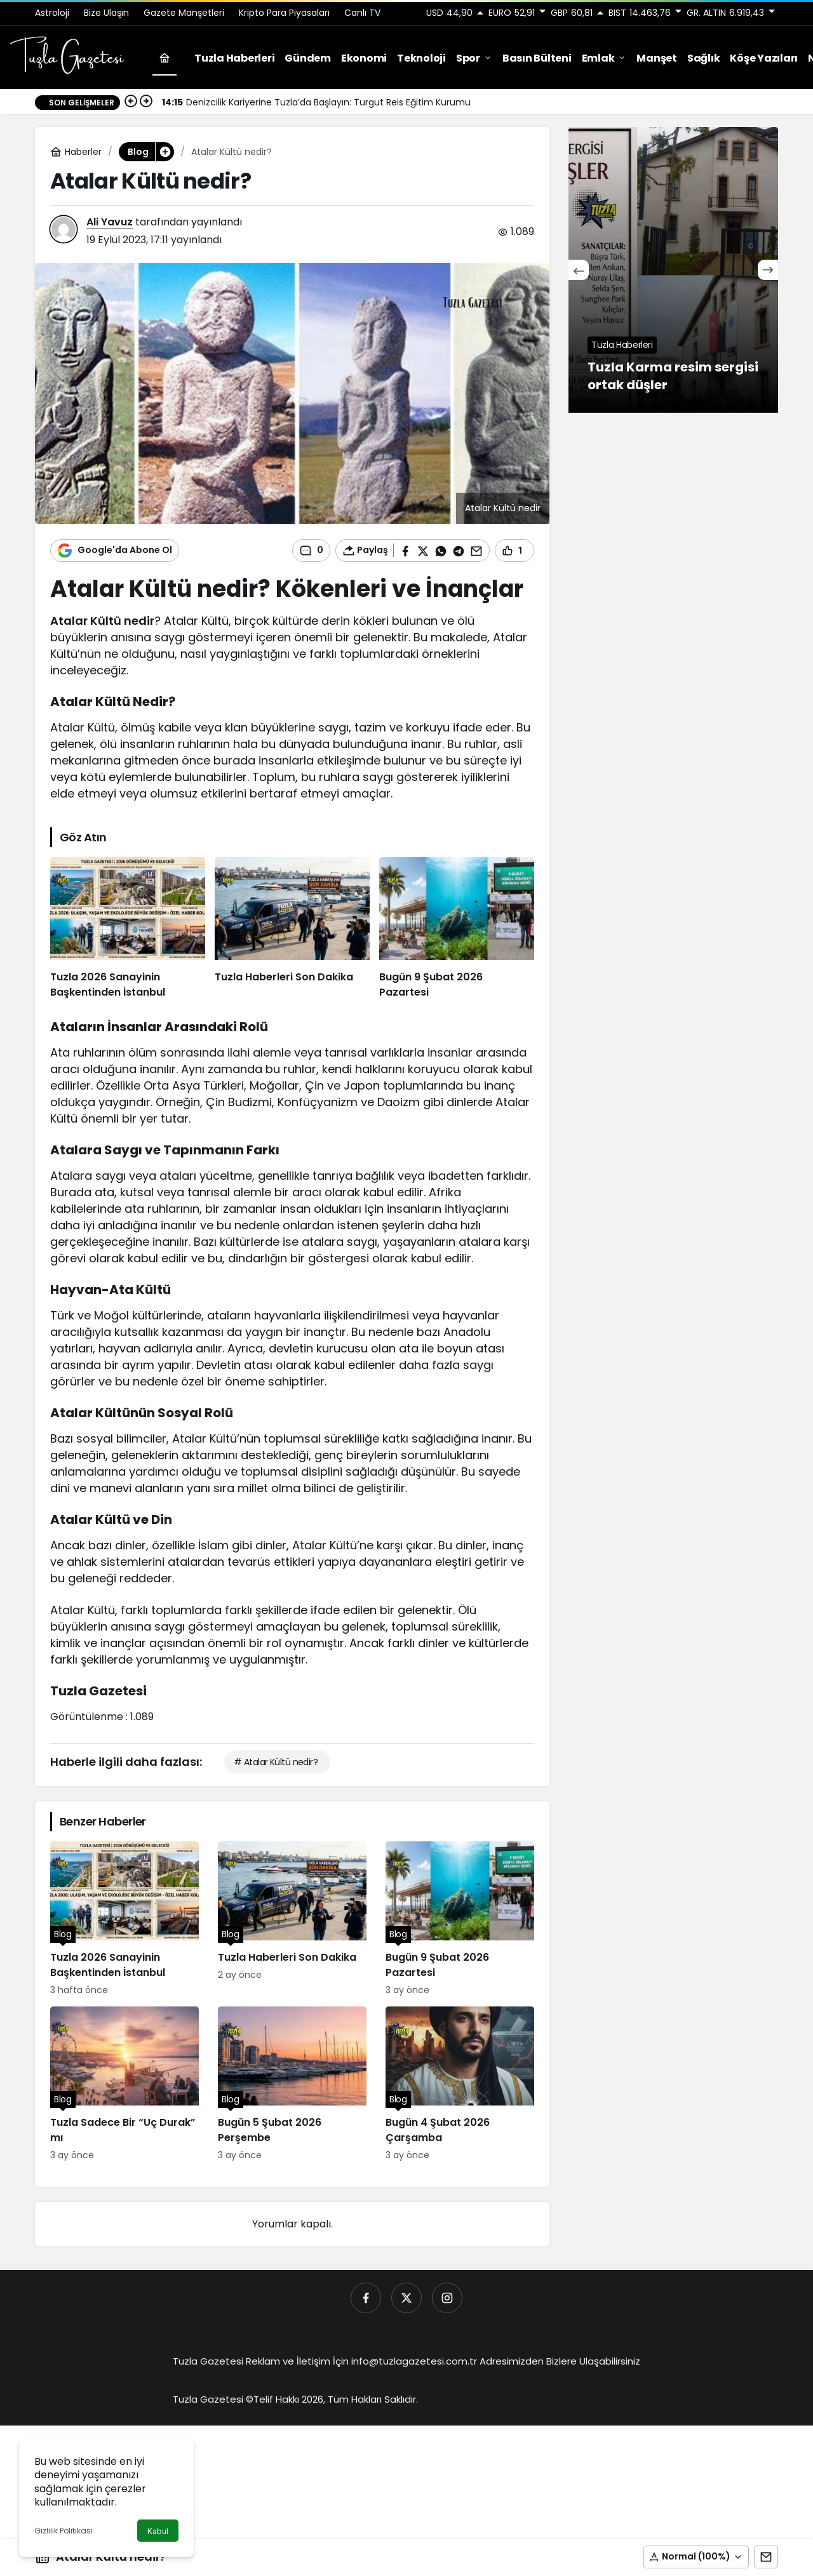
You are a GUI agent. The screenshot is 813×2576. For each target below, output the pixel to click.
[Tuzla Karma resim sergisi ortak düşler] (673, 270)
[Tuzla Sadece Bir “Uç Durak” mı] (124, 2084)
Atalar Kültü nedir (102, 621)
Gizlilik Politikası (63, 2530)
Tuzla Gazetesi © (213, 2399)
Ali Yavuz (109, 222)
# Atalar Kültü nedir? (276, 1762)
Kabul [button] (157, 2531)
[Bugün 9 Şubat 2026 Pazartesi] (456, 929)
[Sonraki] (146, 102)
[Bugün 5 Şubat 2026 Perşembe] (292, 2084)
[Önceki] (130, 102)
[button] (696, 2557)
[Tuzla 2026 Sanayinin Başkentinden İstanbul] (127, 929)
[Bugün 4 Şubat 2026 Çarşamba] (460, 2084)
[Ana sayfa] (164, 58)
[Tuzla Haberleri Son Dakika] (292, 929)
